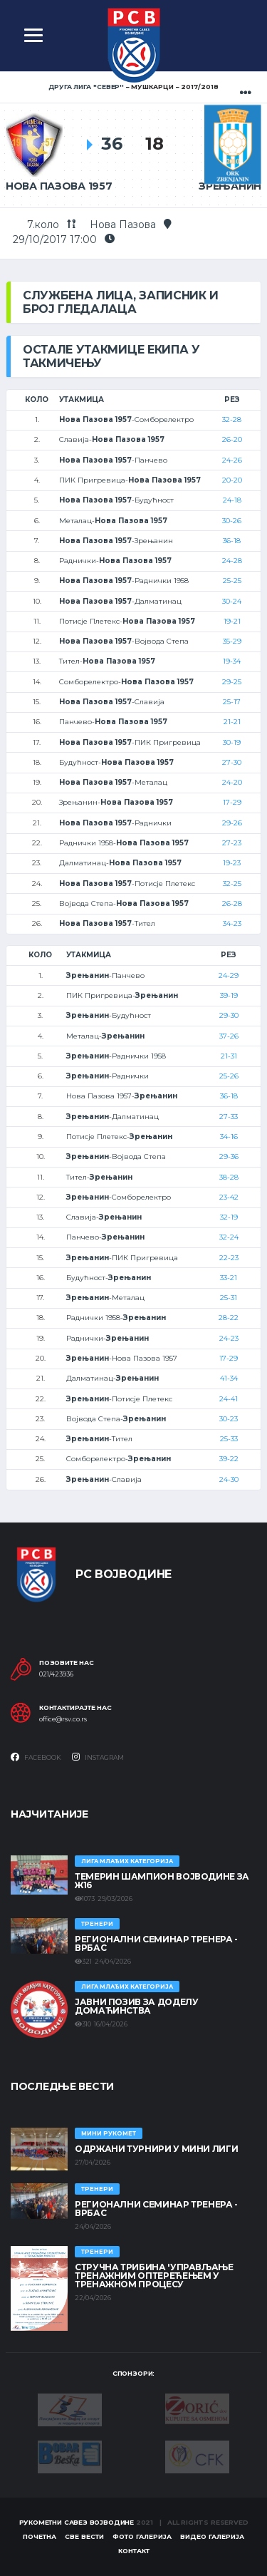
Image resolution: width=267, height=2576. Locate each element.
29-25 (231, 681)
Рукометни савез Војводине (77, 2522)
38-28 (229, 1177)
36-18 (232, 540)
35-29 (232, 641)
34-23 (232, 923)
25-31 (228, 1297)
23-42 (229, 1197)
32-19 (229, 1217)
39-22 (229, 1458)
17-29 (232, 802)
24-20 (232, 782)
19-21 (232, 621)
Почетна (39, 2536)
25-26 (229, 1076)
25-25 (232, 580)
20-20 (232, 480)
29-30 (229, 1015)
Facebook (36, 1757)
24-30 (229, 1479)
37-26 (229, 1036)
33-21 (228, 1277)
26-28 (232, 903)
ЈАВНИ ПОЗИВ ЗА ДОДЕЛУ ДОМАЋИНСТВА (136, 2006)
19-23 (232, 862)
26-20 (232, 439)
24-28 (232, 560)
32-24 (229, 1237)
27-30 (231, 762)
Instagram (98, 1757)
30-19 (232, 742)
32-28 (231, 419)
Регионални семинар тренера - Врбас (156, 1943)
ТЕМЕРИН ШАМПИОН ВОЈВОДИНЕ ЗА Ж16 (162, 1880)
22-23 (229, 1257)
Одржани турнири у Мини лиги (156, 2148)
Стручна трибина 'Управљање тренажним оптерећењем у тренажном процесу (154, 2275)
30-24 (231, 601)
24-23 (229, 1338)
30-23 (228, 1418)
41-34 (229, 1378)
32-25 (232, 883)
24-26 (232, 460)
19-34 (232, 661)
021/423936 (56, 1674)
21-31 (229, 1056)
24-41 (228, 1398)
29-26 (232, 823)
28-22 (229, 1317)
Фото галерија (142, 2536)
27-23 (231, 842)
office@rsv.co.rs (63, 1719)
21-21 (232, 721)
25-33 (229, 1438)
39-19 (229, 995)
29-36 (229, 1156)
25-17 (232, 701)
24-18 (232, 500)
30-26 (231, 520)
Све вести (84, 2536)
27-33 (228, 1116)
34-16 (229, 1136)
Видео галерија (212, 2536)
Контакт (134, 2551)
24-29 (229, 975)
